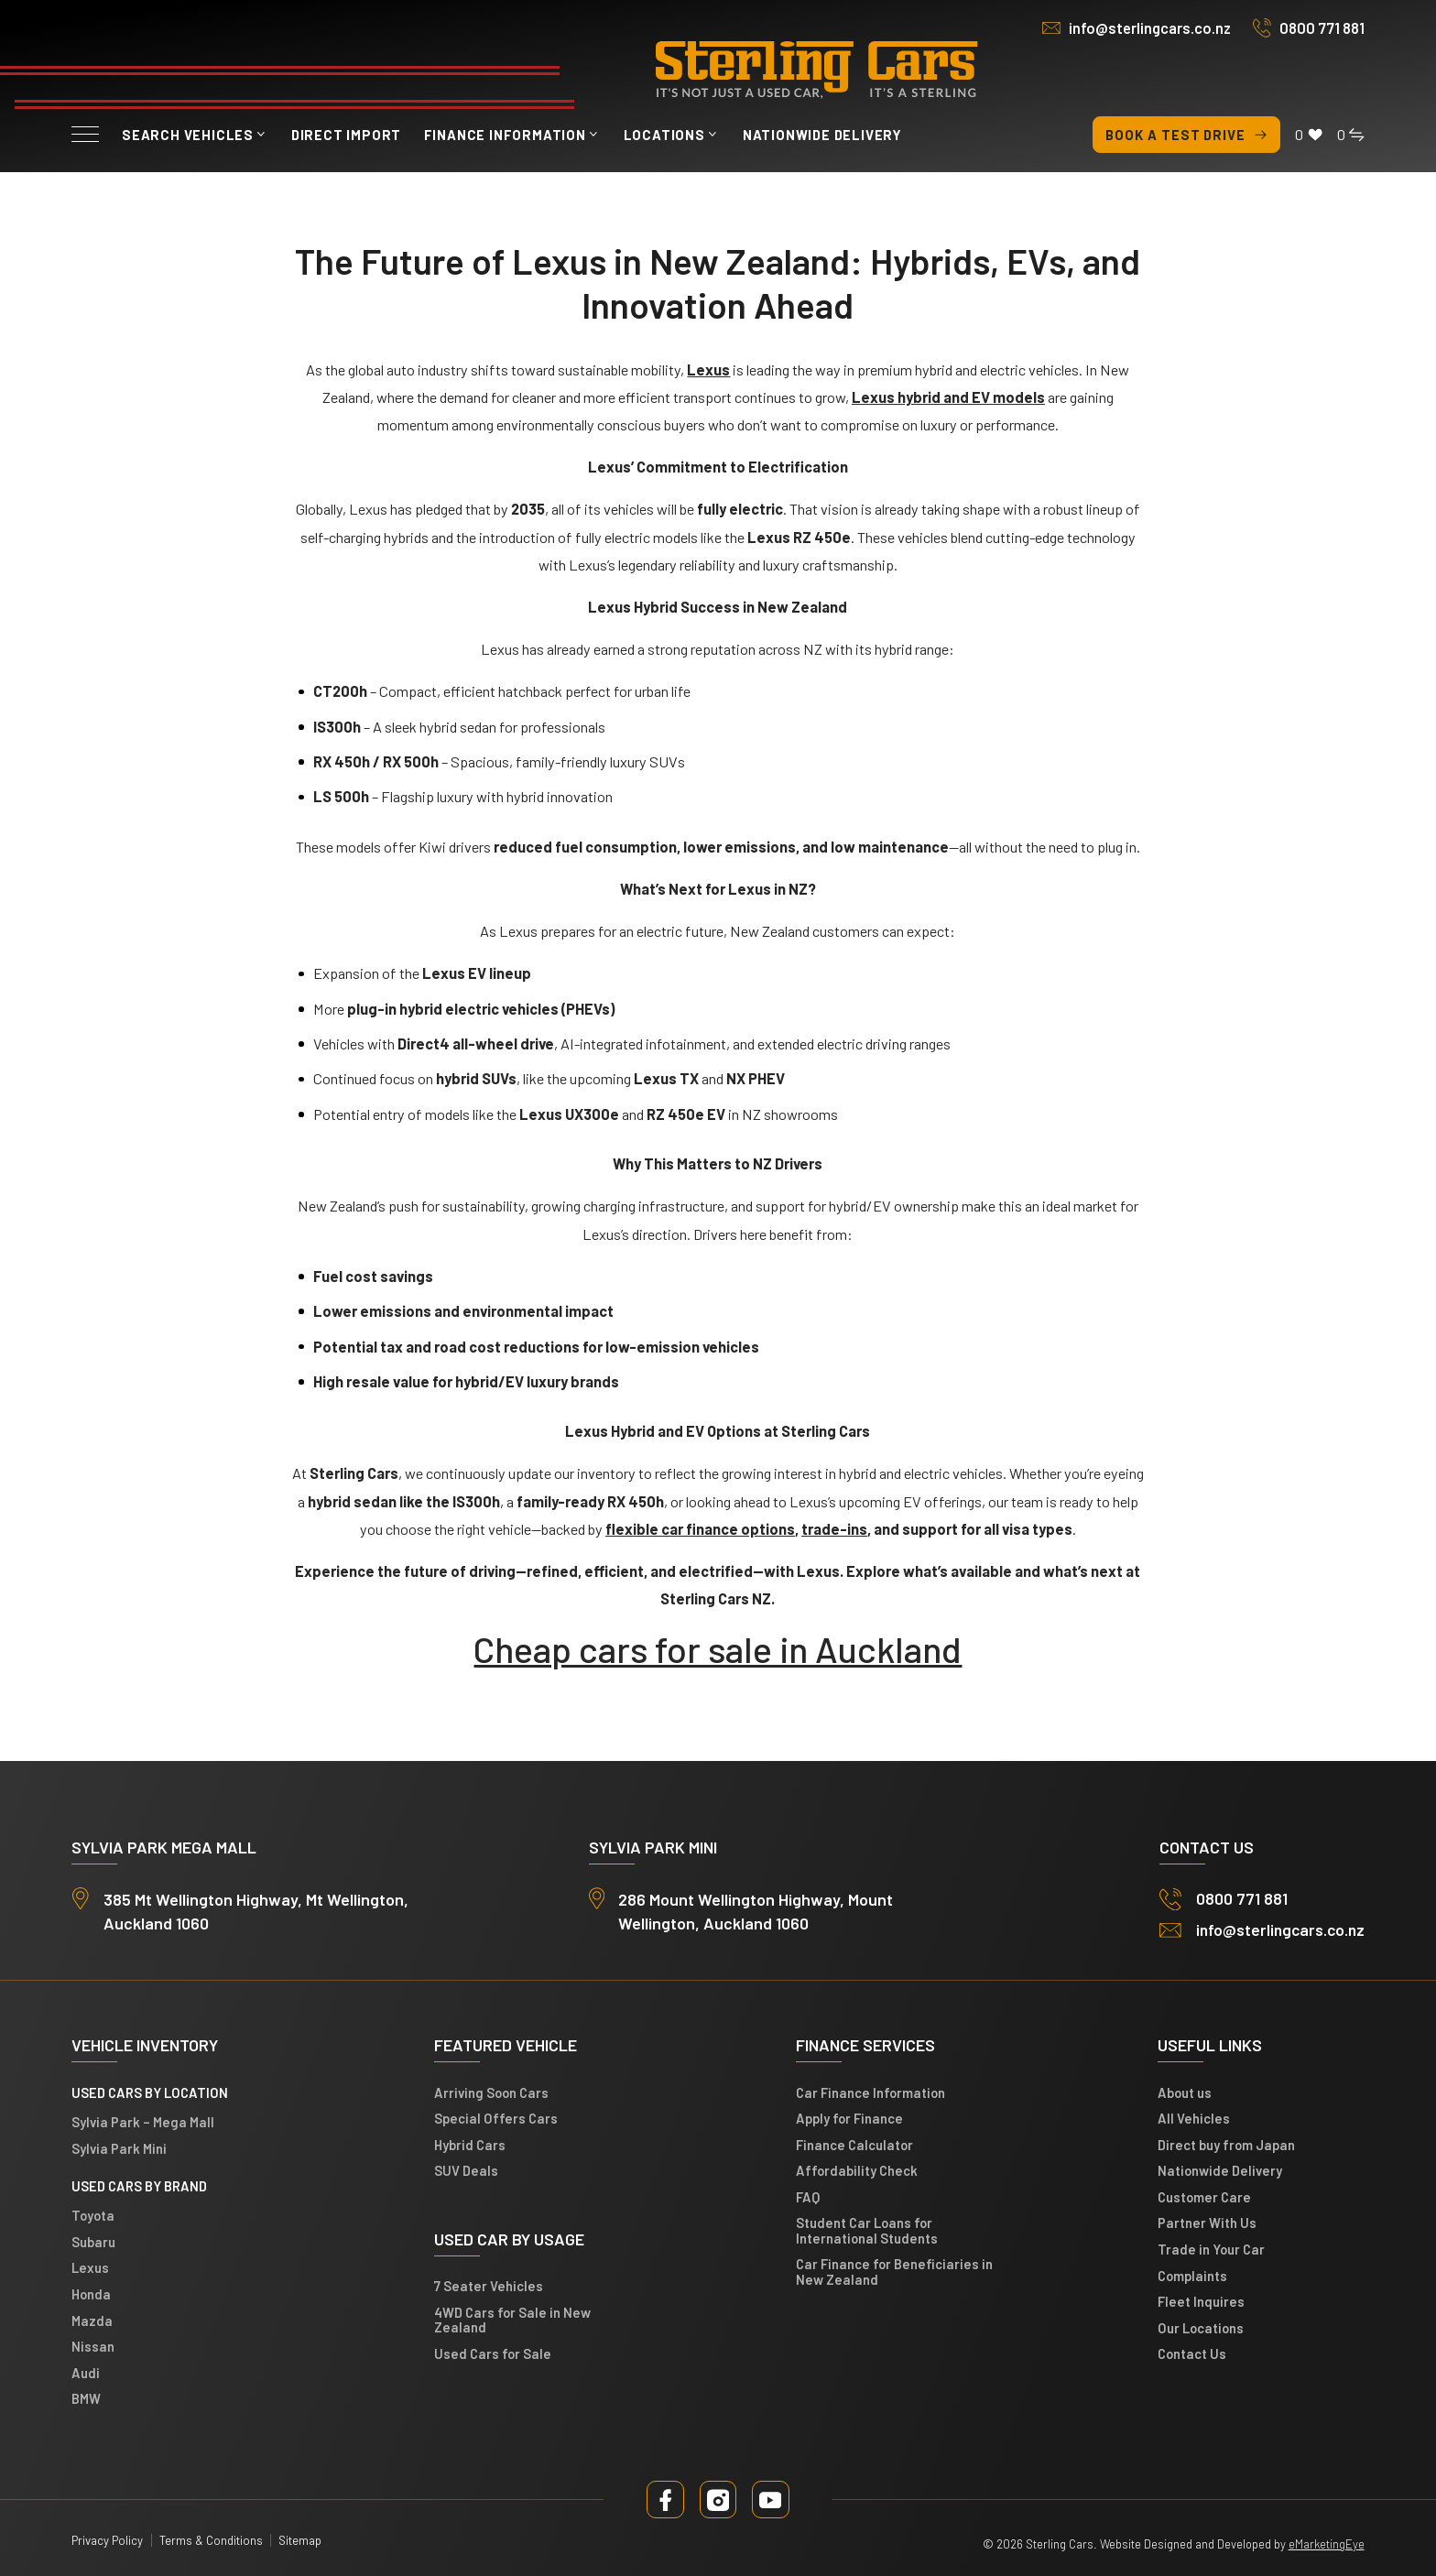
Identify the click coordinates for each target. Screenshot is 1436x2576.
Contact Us (1192, 2354)
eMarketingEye (1327, 2544)
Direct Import (346, 134)
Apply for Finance (849, 2119)
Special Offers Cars (496, 2119)
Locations (664, 134)
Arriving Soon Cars (491, 2092)
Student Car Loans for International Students (867, 2230)
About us (1185, 2092)
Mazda (92, 2320)
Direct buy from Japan (1226, 2144)
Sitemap (299, 2540)
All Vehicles (1194, 2119)
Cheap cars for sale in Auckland (717, 1648)
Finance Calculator (854, 2144)
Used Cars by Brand (139, 2186)
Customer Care (1204, 2197)
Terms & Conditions (211, 2540)
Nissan (92, 2347)
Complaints (1192, 2275)
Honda (91, 2294)
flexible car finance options (700, 1529)
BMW (86, 2399)
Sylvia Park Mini (119, 2148)
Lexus (90, 2268)
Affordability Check (857, 2171)
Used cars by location (149, 2092)
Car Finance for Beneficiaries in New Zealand (894, 2272)
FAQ (808, 2197)
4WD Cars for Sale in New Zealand (512, 2319)
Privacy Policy (107, 2540)
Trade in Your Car (1211, 2249)
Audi (85, 2372)
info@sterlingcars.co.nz (1150, 28)
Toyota (92, 2216)
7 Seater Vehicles (488, 2286)
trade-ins (834, 1529)
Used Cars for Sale (492, 2353)
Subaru (93, 2242)
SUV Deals (466, 2171)
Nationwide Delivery (822, 134)
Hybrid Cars (470, 2144)
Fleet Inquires (1201, 2302)
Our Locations (1201, 2328)
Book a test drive (1186, 135)
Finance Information (505, 134)
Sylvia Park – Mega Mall (142, 2122)
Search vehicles (188, 134)
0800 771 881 (1322, 28)
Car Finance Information (870, 2092)
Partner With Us (1207, 2223)
